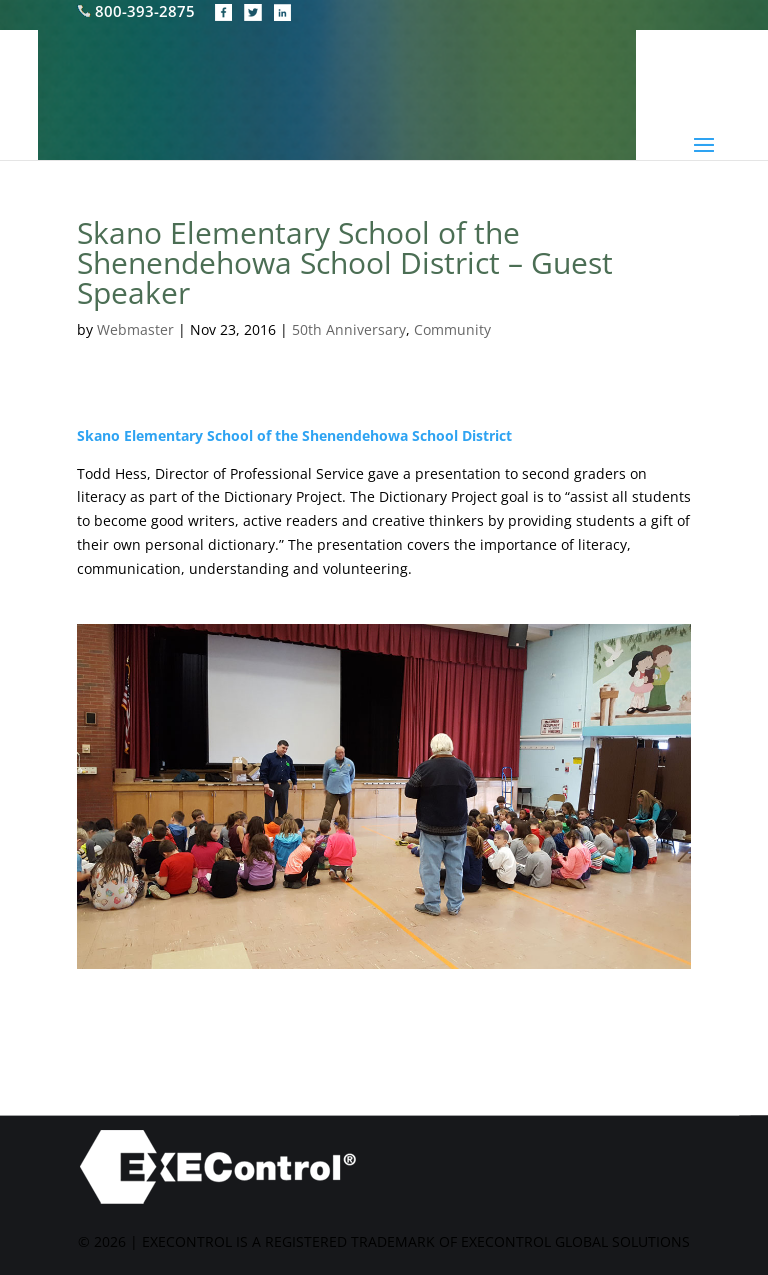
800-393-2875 (138, 11)
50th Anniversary (349, 329)
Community (452, 329)
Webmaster (135, 329)
